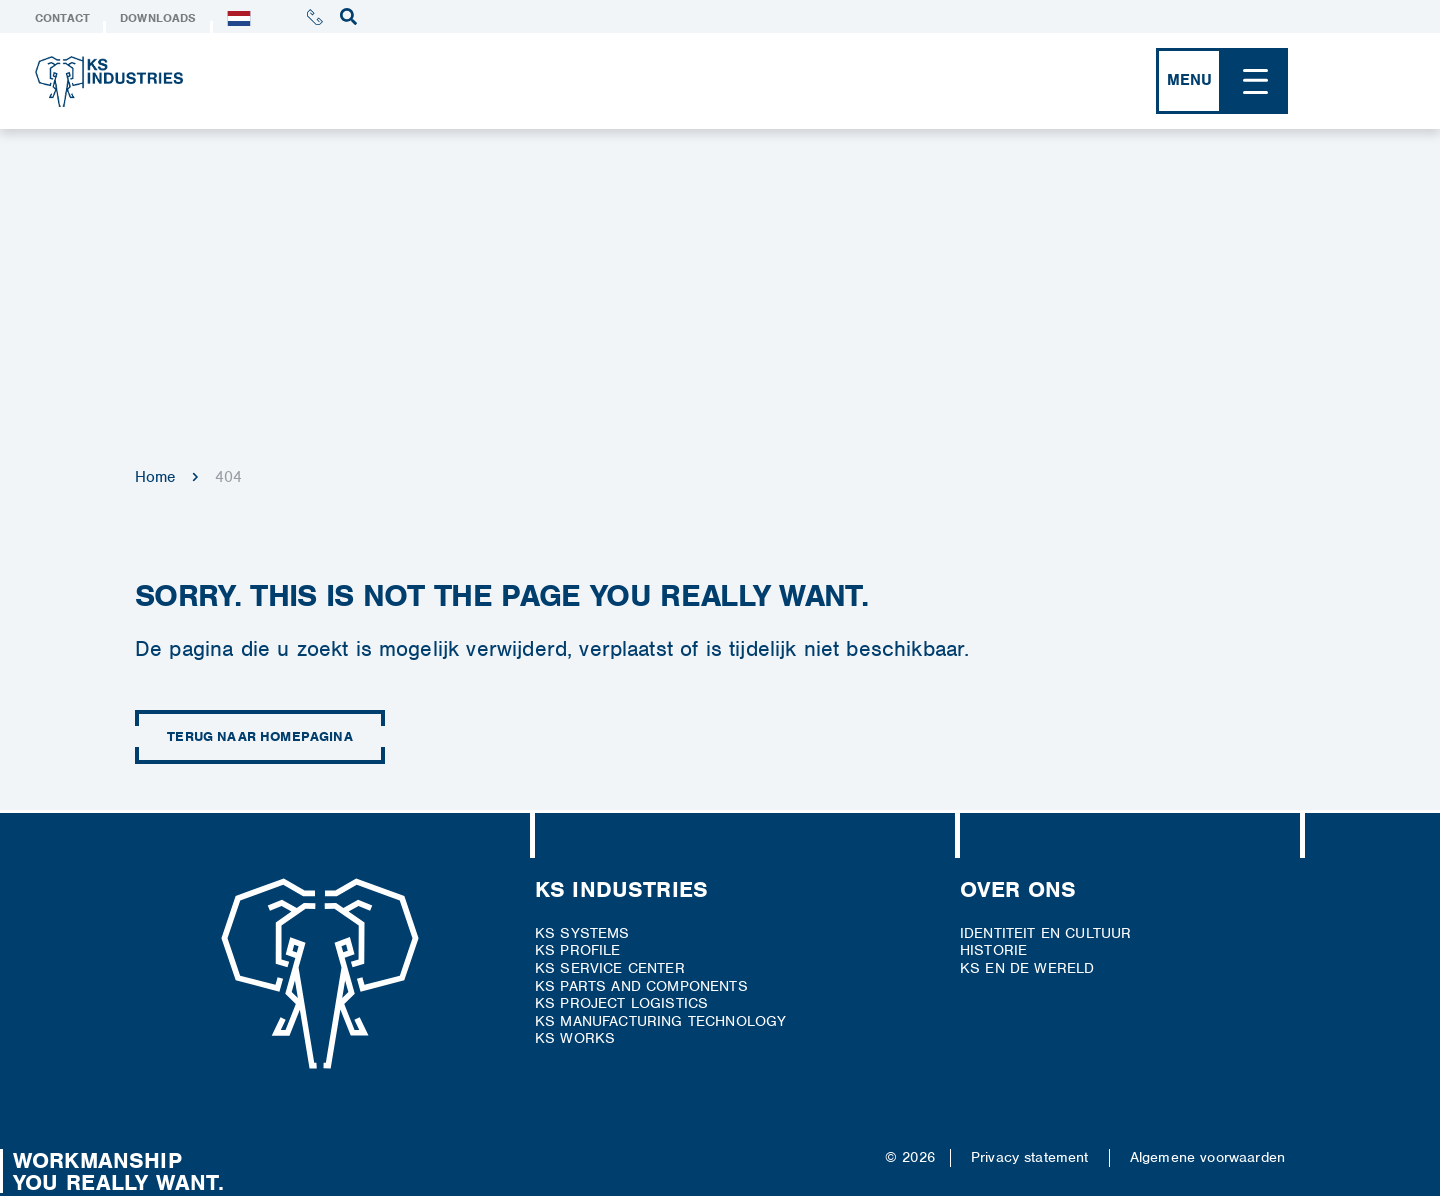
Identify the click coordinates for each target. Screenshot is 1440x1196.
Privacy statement (1030, 1157)
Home (155, 477)
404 (228, 477)
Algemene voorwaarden (1207, 1157)
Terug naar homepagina (260, 737)
